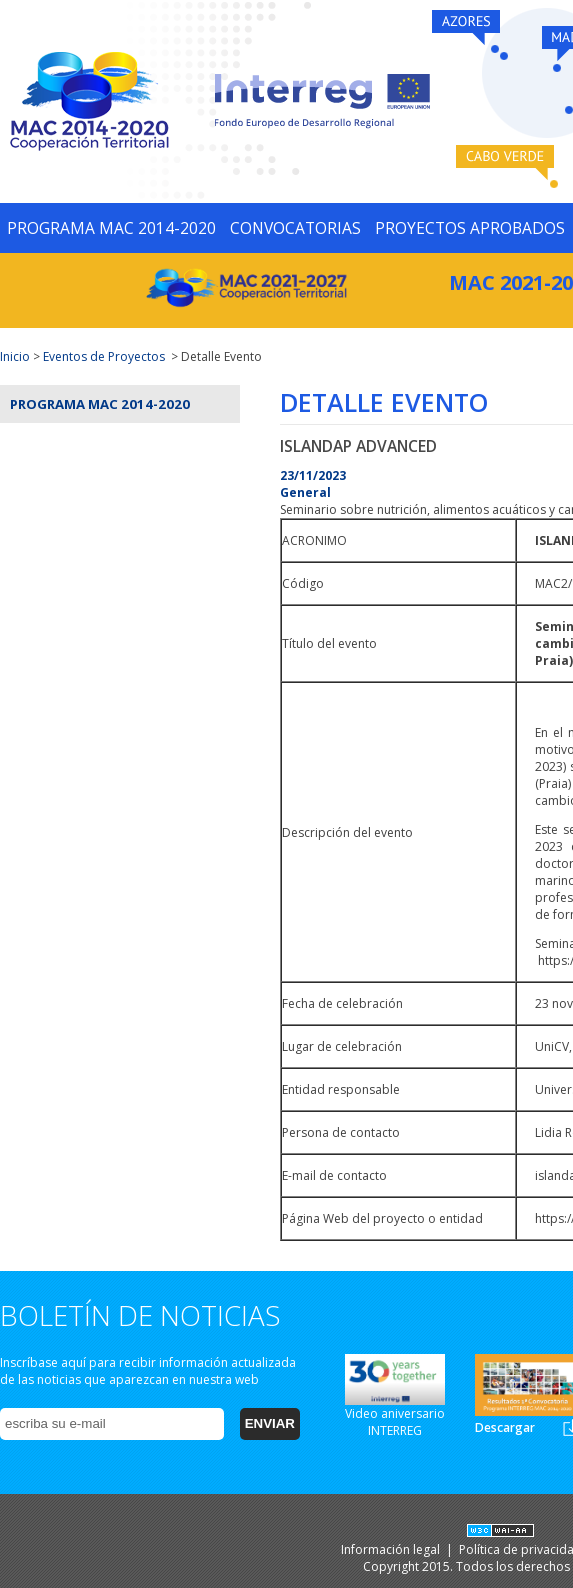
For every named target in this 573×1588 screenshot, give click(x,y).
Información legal (392, 1549)
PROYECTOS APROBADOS (470, 228)
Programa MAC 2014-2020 (100, 404)
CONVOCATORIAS (295, 228)
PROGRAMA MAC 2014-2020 (111, 228)
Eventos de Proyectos (104, 356)
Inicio (15, 356)
